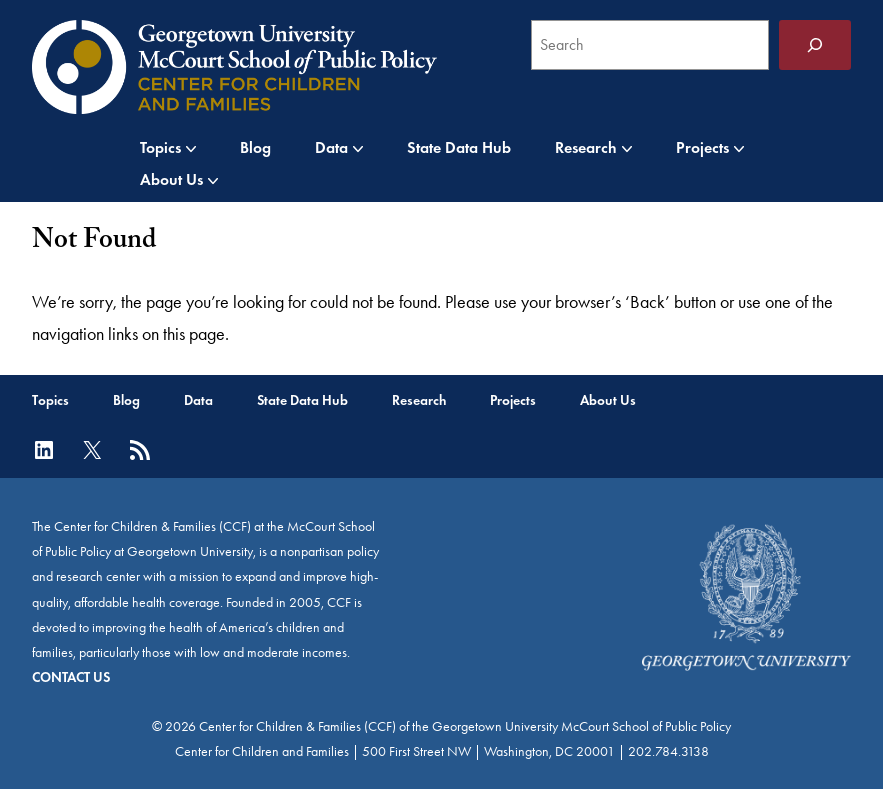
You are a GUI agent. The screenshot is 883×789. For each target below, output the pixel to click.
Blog (255, 147)
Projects (702, 147)
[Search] (815, 45)
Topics (160, 147)
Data (331, 147)
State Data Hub (459, 147)
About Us (171, 179)
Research (586, 147)
